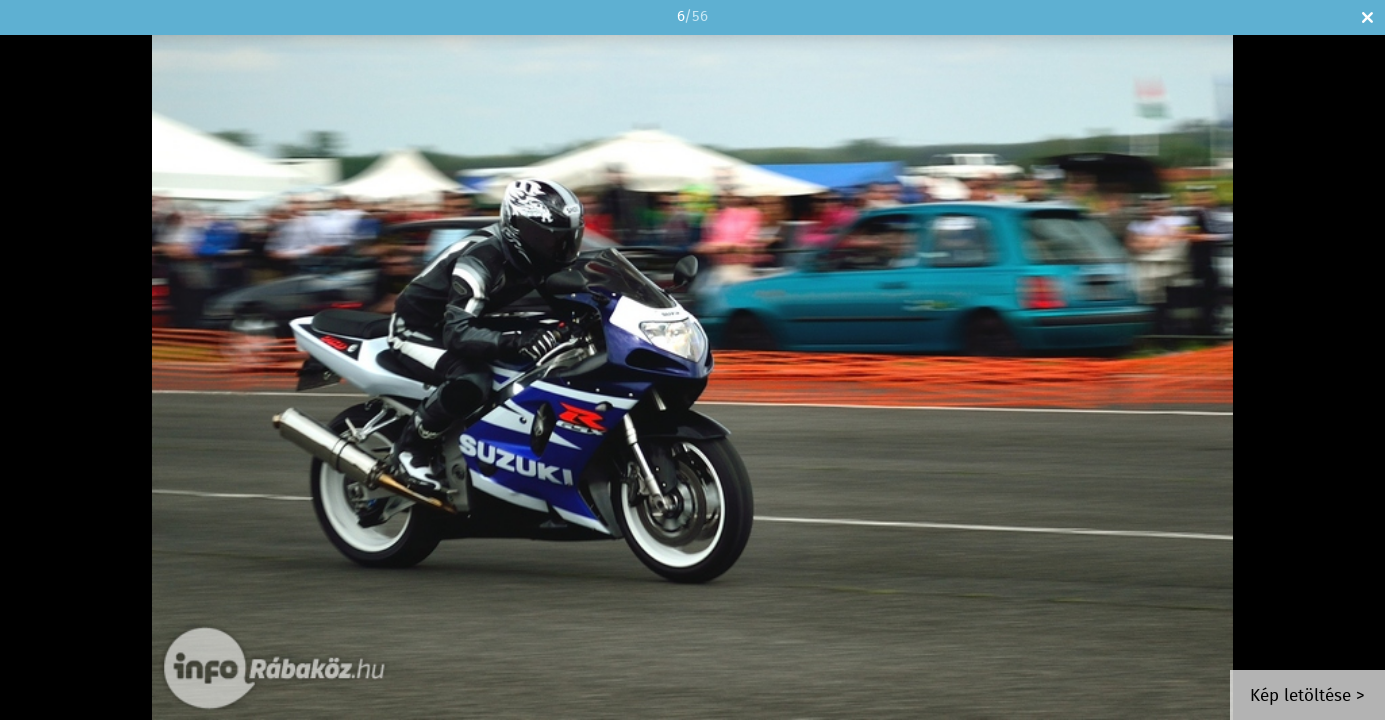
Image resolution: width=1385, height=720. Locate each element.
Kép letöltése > (1307, 696)
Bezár (1367, 17)
